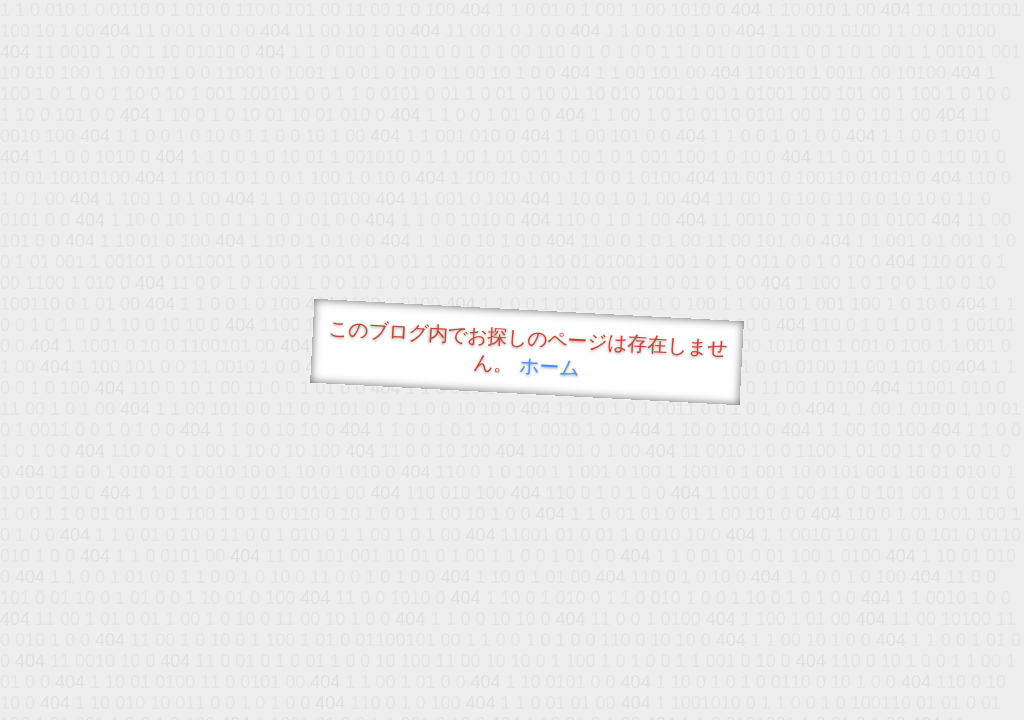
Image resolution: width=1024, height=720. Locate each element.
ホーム (549, 366)
